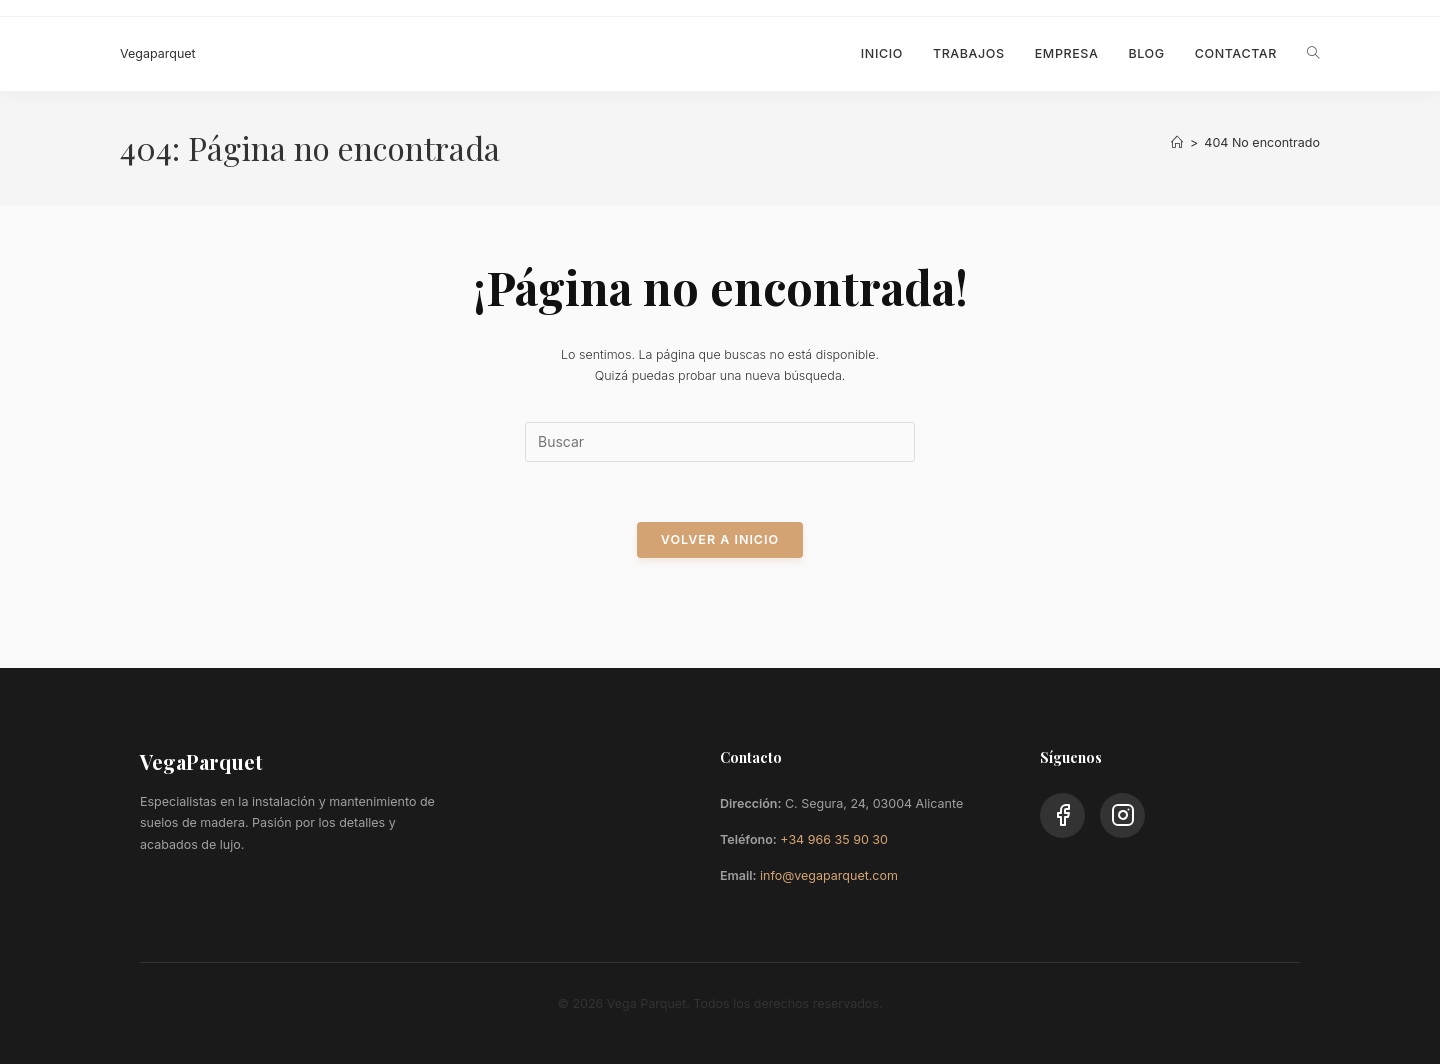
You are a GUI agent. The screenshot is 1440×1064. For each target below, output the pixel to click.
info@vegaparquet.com (829, 875)
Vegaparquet (158, 53)
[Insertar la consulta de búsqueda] (720, 442)
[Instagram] (1122, 815)
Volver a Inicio (720, 539)
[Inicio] (1177, 142)
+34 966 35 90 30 (834, 839)
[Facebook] (1062, 815)
